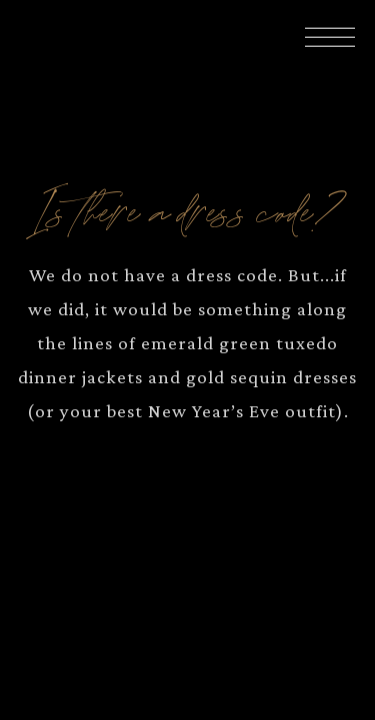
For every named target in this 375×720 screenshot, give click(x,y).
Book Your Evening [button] (188, 690)
